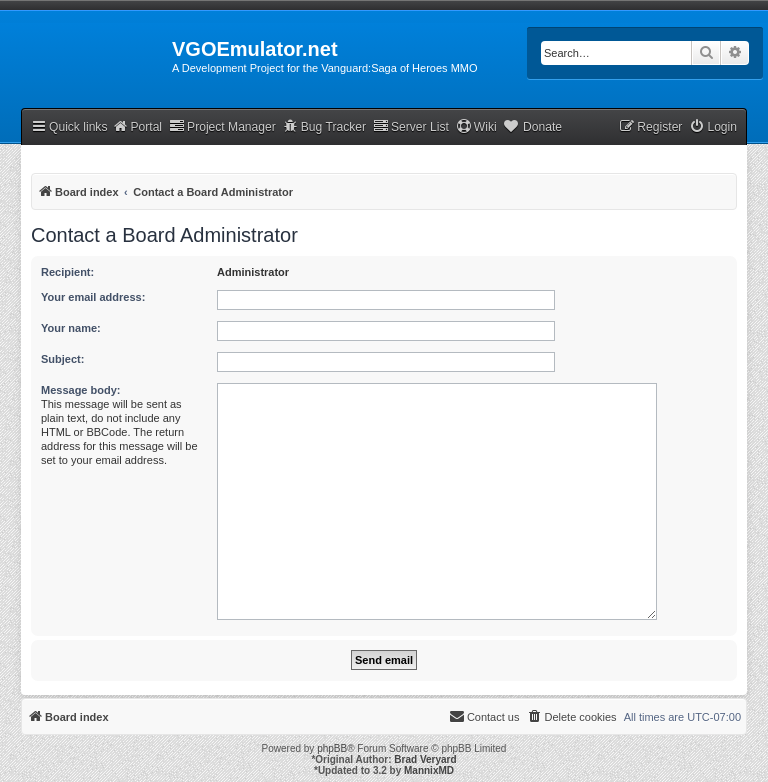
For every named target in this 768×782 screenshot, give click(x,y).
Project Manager (222, 126)
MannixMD (429, 770)
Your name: (71, 328)
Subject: (62, 359)
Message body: (80, 390)
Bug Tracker (324, 126)
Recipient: (67, 272)
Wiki (476, 126)
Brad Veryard (425, 759)
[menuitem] (713, 127)
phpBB (332, 748)
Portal (137, 126)
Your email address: (93, 297)
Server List (411, 126)
